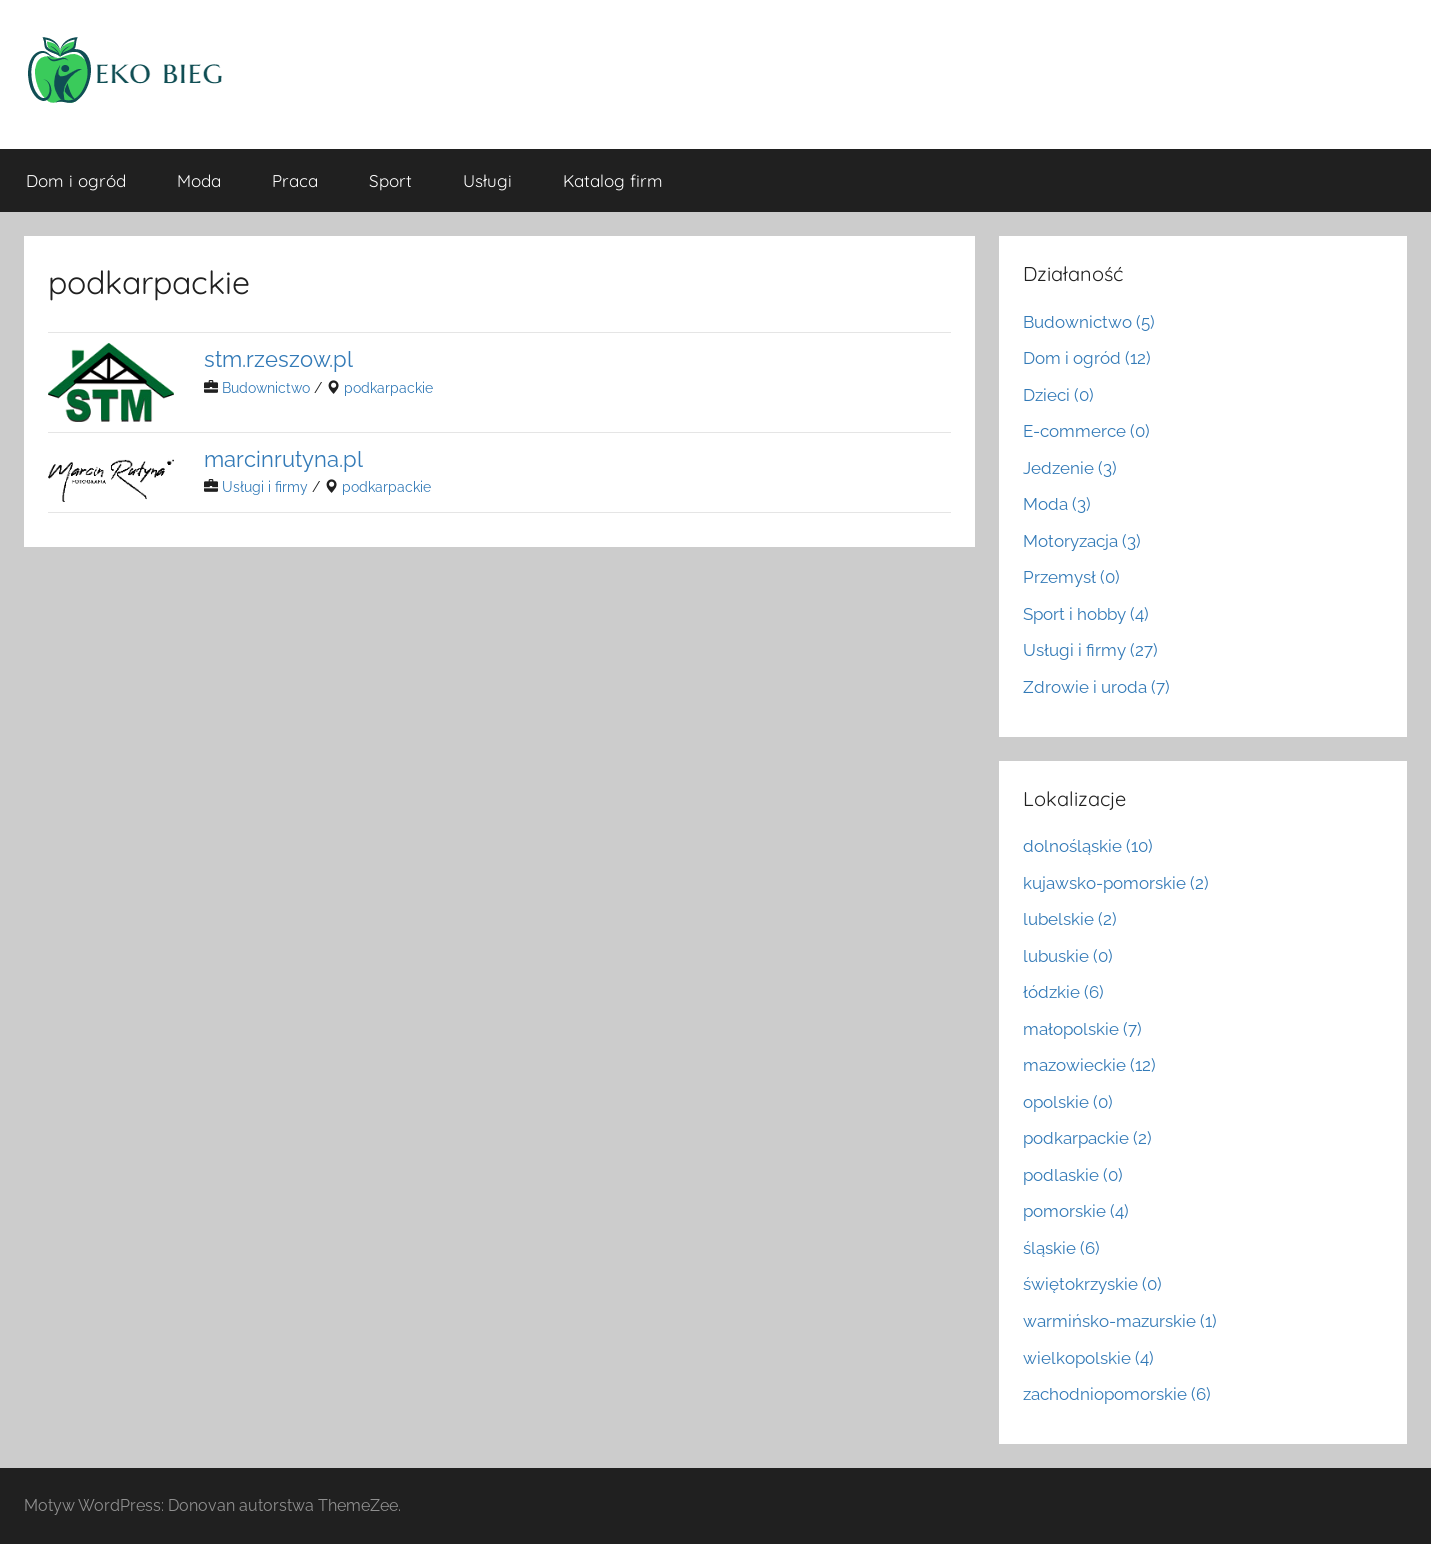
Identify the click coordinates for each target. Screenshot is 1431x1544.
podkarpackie (388, 387)
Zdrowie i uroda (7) (1096, 687)
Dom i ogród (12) (1087, 358)
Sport (390, 180)
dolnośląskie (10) (1088, 846)
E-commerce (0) (1086, 431)
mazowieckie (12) (1089, 1065)
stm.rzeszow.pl (278, 359)
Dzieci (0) (1058, 395)
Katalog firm (613, 180)
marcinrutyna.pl (283, 458)
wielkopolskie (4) (1088, 1358)
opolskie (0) (1068, 1102)
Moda (199, 180)
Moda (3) (1057, 504)
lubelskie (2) (1070, 919)
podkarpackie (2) (1087, 1138)
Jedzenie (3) (1070, 468)
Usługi (487, 180)
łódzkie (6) (1063, 992)
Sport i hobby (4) (1086, 614)
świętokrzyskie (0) (1092, 1284)
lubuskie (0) (1068, 956)
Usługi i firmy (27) (1090, 650)
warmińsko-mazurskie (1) (1120, 1321)
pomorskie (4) (1076, 1211)
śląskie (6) (1061, 1248)
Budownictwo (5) (1089, 322)
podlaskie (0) (1073, 1175)
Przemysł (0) (1071, 577)
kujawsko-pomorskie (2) (1116, 883)
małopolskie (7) (1082, 1029)
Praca (295, 180)
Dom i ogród (76, 180)
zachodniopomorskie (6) (1117, 1394)
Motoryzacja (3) (1082, 541)
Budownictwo (266, 387)
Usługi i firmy (265, 486)
